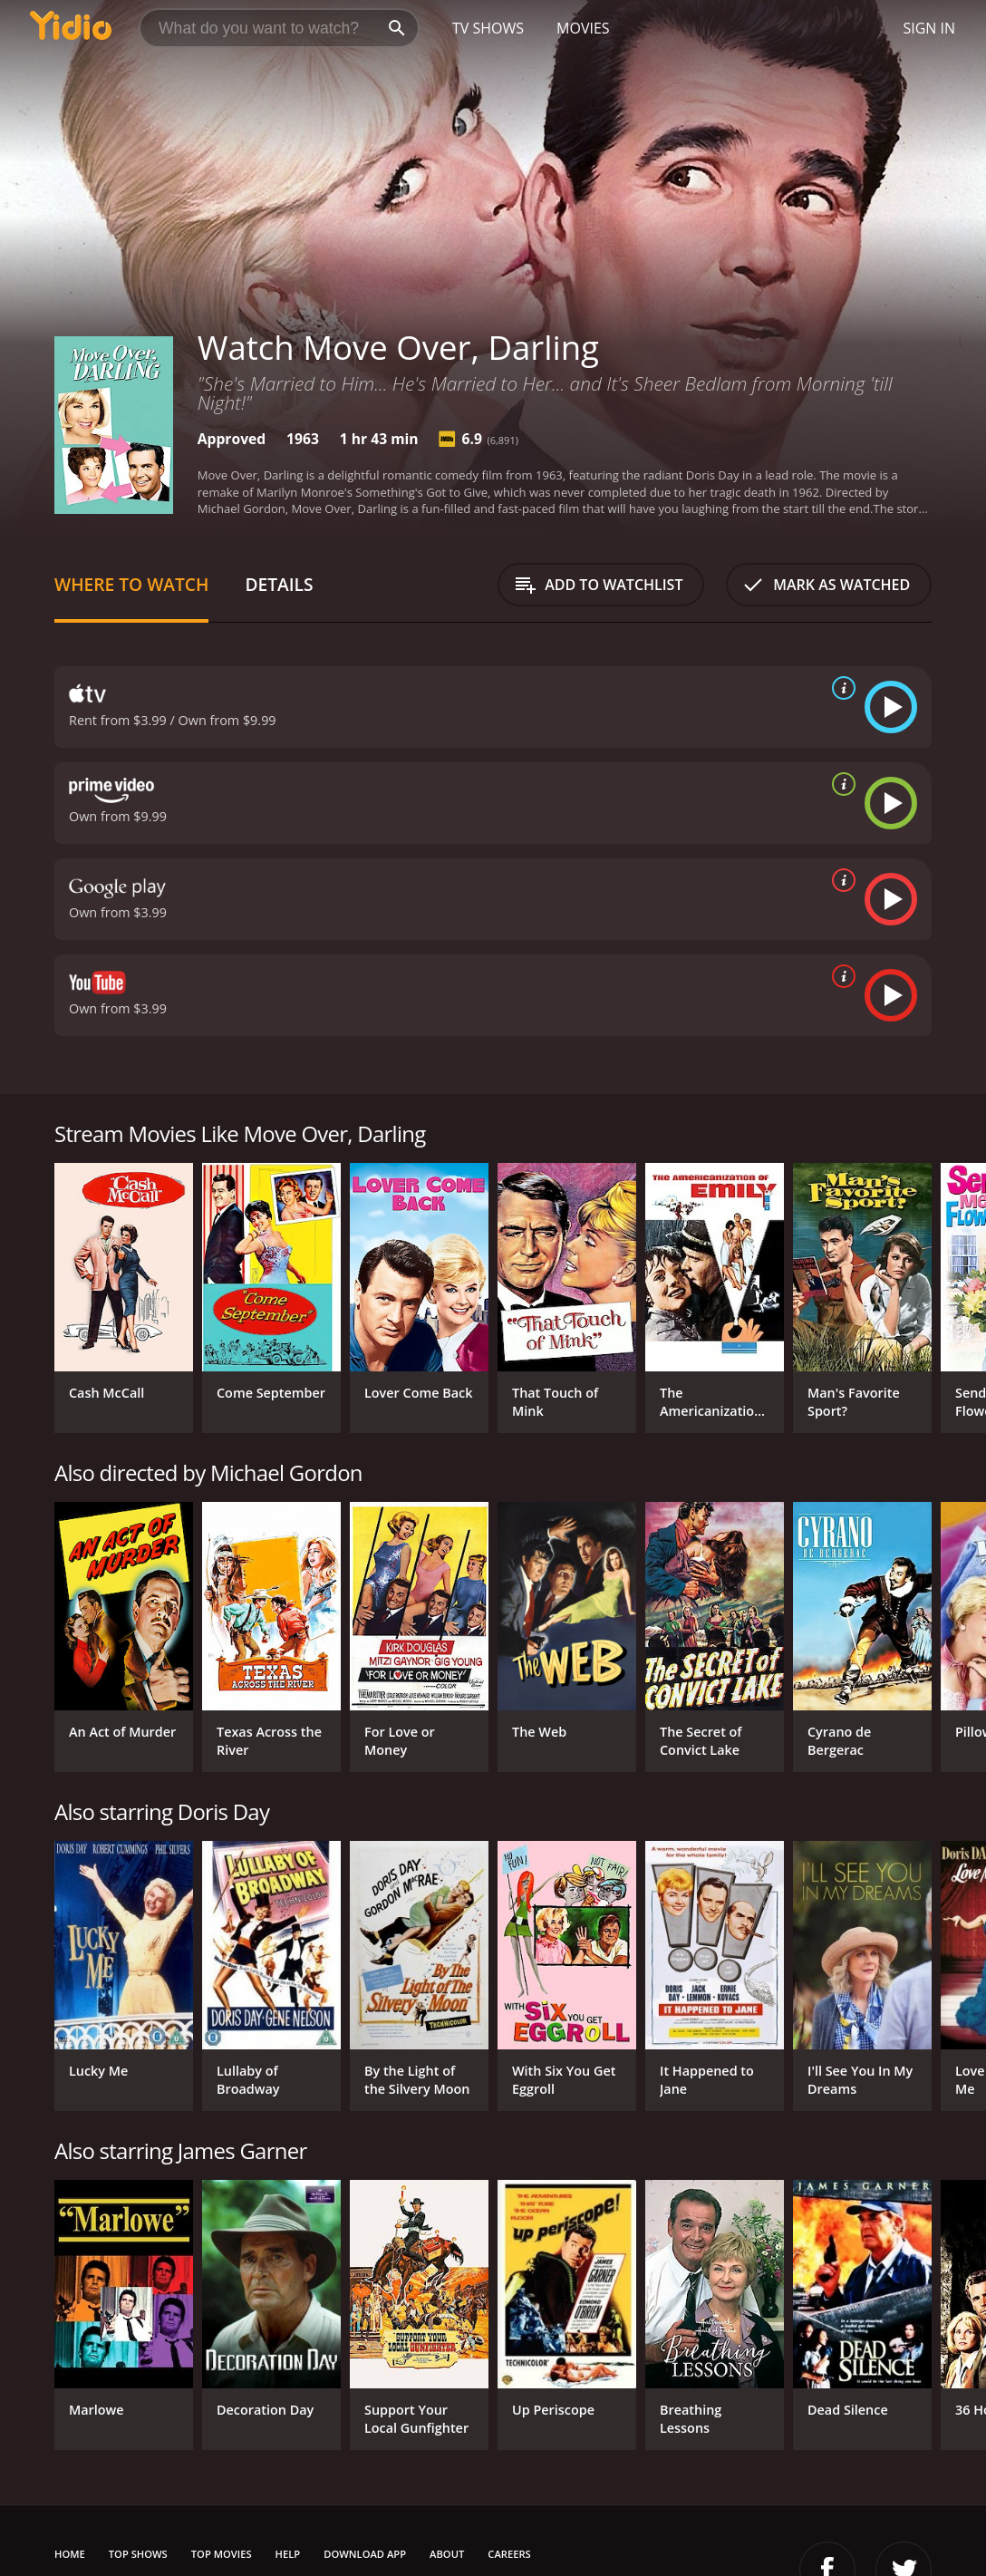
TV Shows (488, 28)
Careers (509, 2554)
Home (69, 2554)
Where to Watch (131, 584)
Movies (583, 28)
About (447, 2554)
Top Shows (138, 2554)
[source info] (840, 688)
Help (288, 2554)
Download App (365, 2554)
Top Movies (221, 2554)
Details (279, 584)
